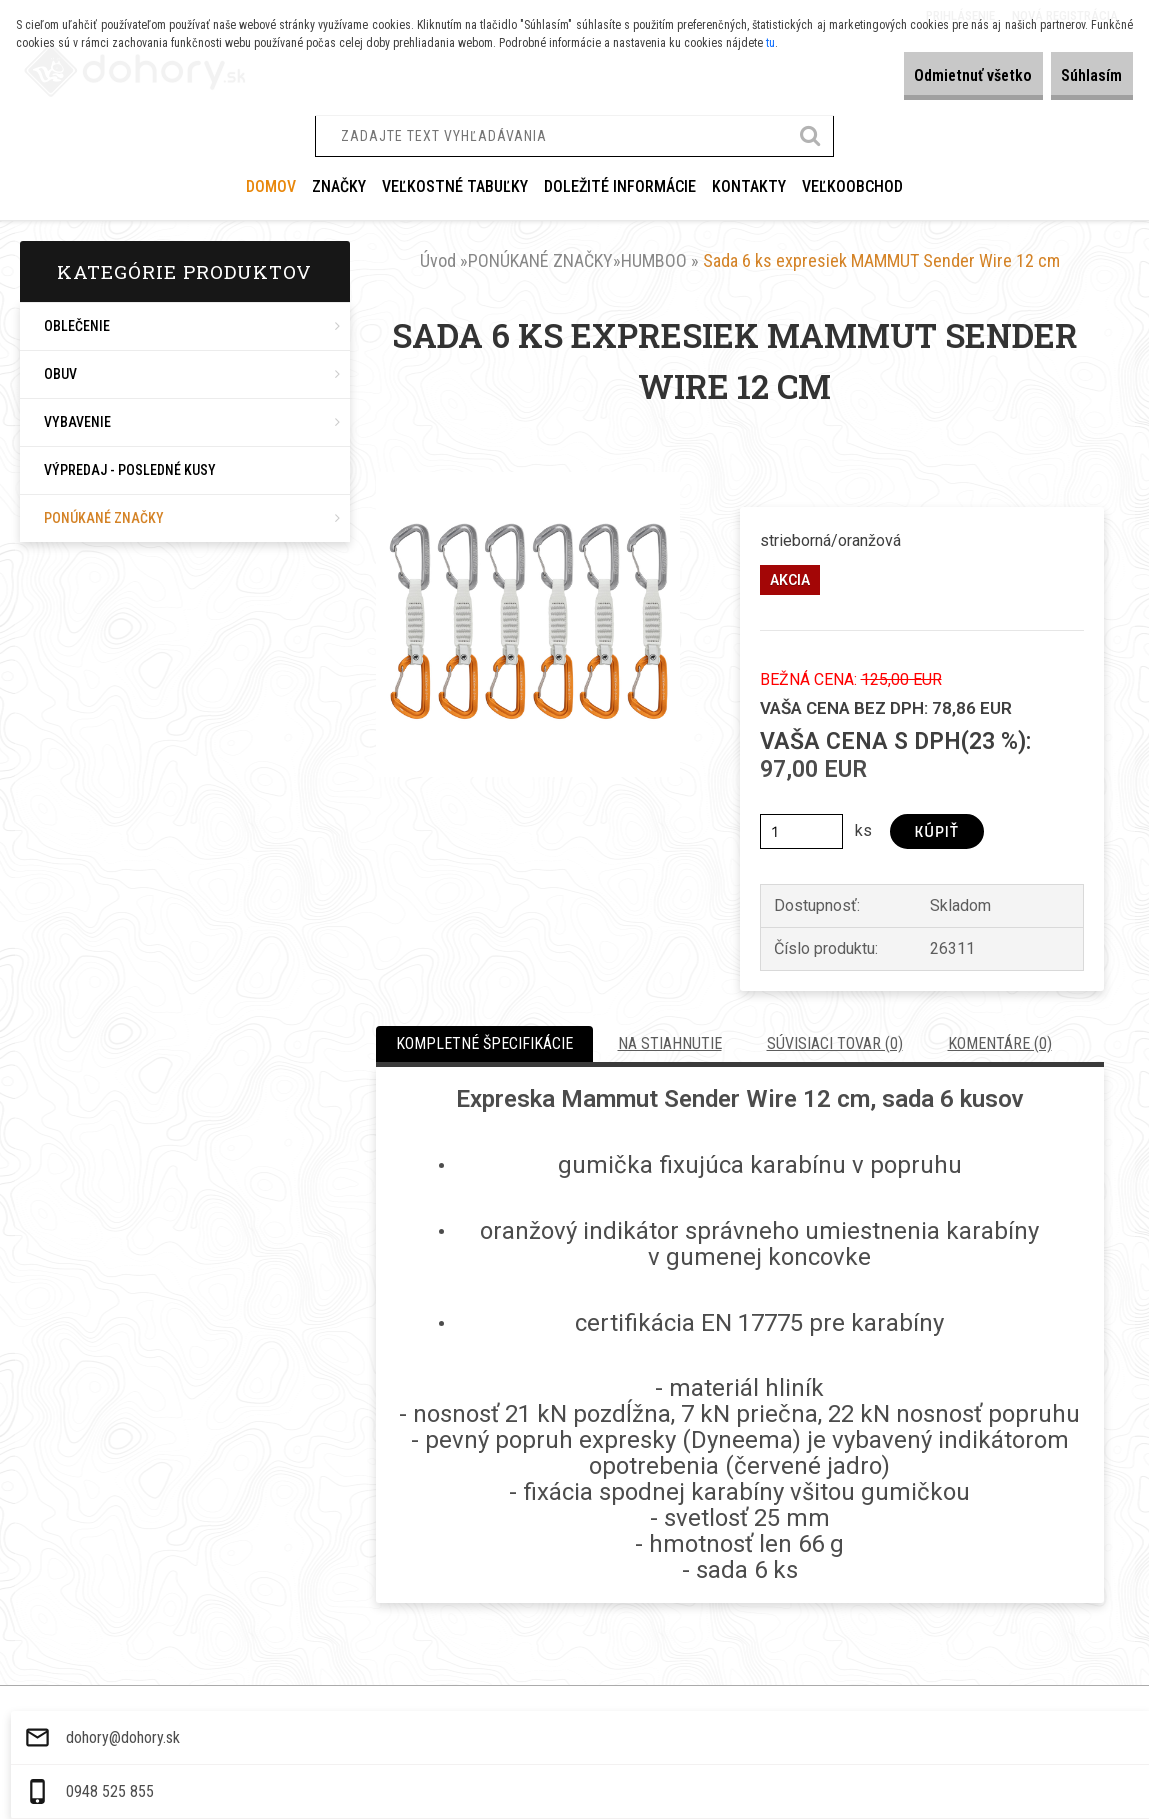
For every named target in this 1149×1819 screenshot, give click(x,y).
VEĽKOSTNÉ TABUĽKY (455, 186)
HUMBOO (654, 260)
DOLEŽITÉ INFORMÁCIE (620, 186)
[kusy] (801, 831)
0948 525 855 (110, 1792)
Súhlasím (1077, 75)
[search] (811, 138)
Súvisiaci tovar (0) (835, 1043)
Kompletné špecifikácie (484, 1043)
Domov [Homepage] (271, 186)
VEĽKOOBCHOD (852, 186)
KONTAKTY (749, 186)
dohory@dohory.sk (123, 1738)
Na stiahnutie (670, 1043)
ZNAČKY (339, 186)
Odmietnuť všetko (930, 75)
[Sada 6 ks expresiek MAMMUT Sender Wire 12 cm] (528, 479)
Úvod (438, 260)
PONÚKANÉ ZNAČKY (540, 260)
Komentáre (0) (1000, 1043)
